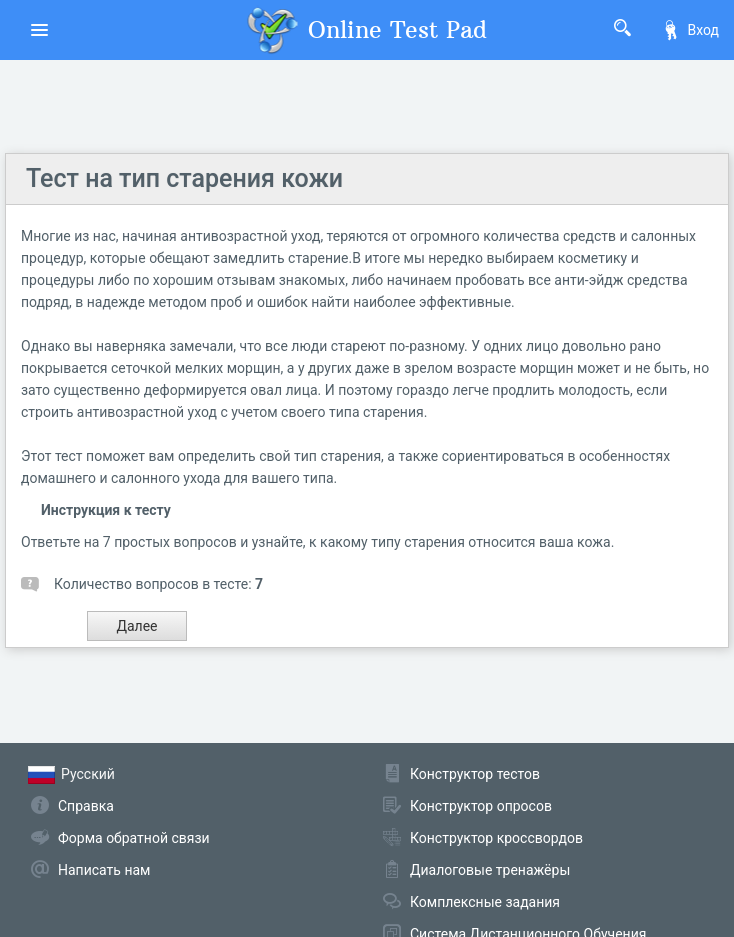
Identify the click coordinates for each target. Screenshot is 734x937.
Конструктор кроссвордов (496, 838)
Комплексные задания (485, 902)
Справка (86, 806)
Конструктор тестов (475, 774)
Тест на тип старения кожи (184, 178)
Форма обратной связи (134, 838)
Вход (690, 30)
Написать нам (104, 870)
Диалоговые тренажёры (490, 870)
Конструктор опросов (481, 806)
